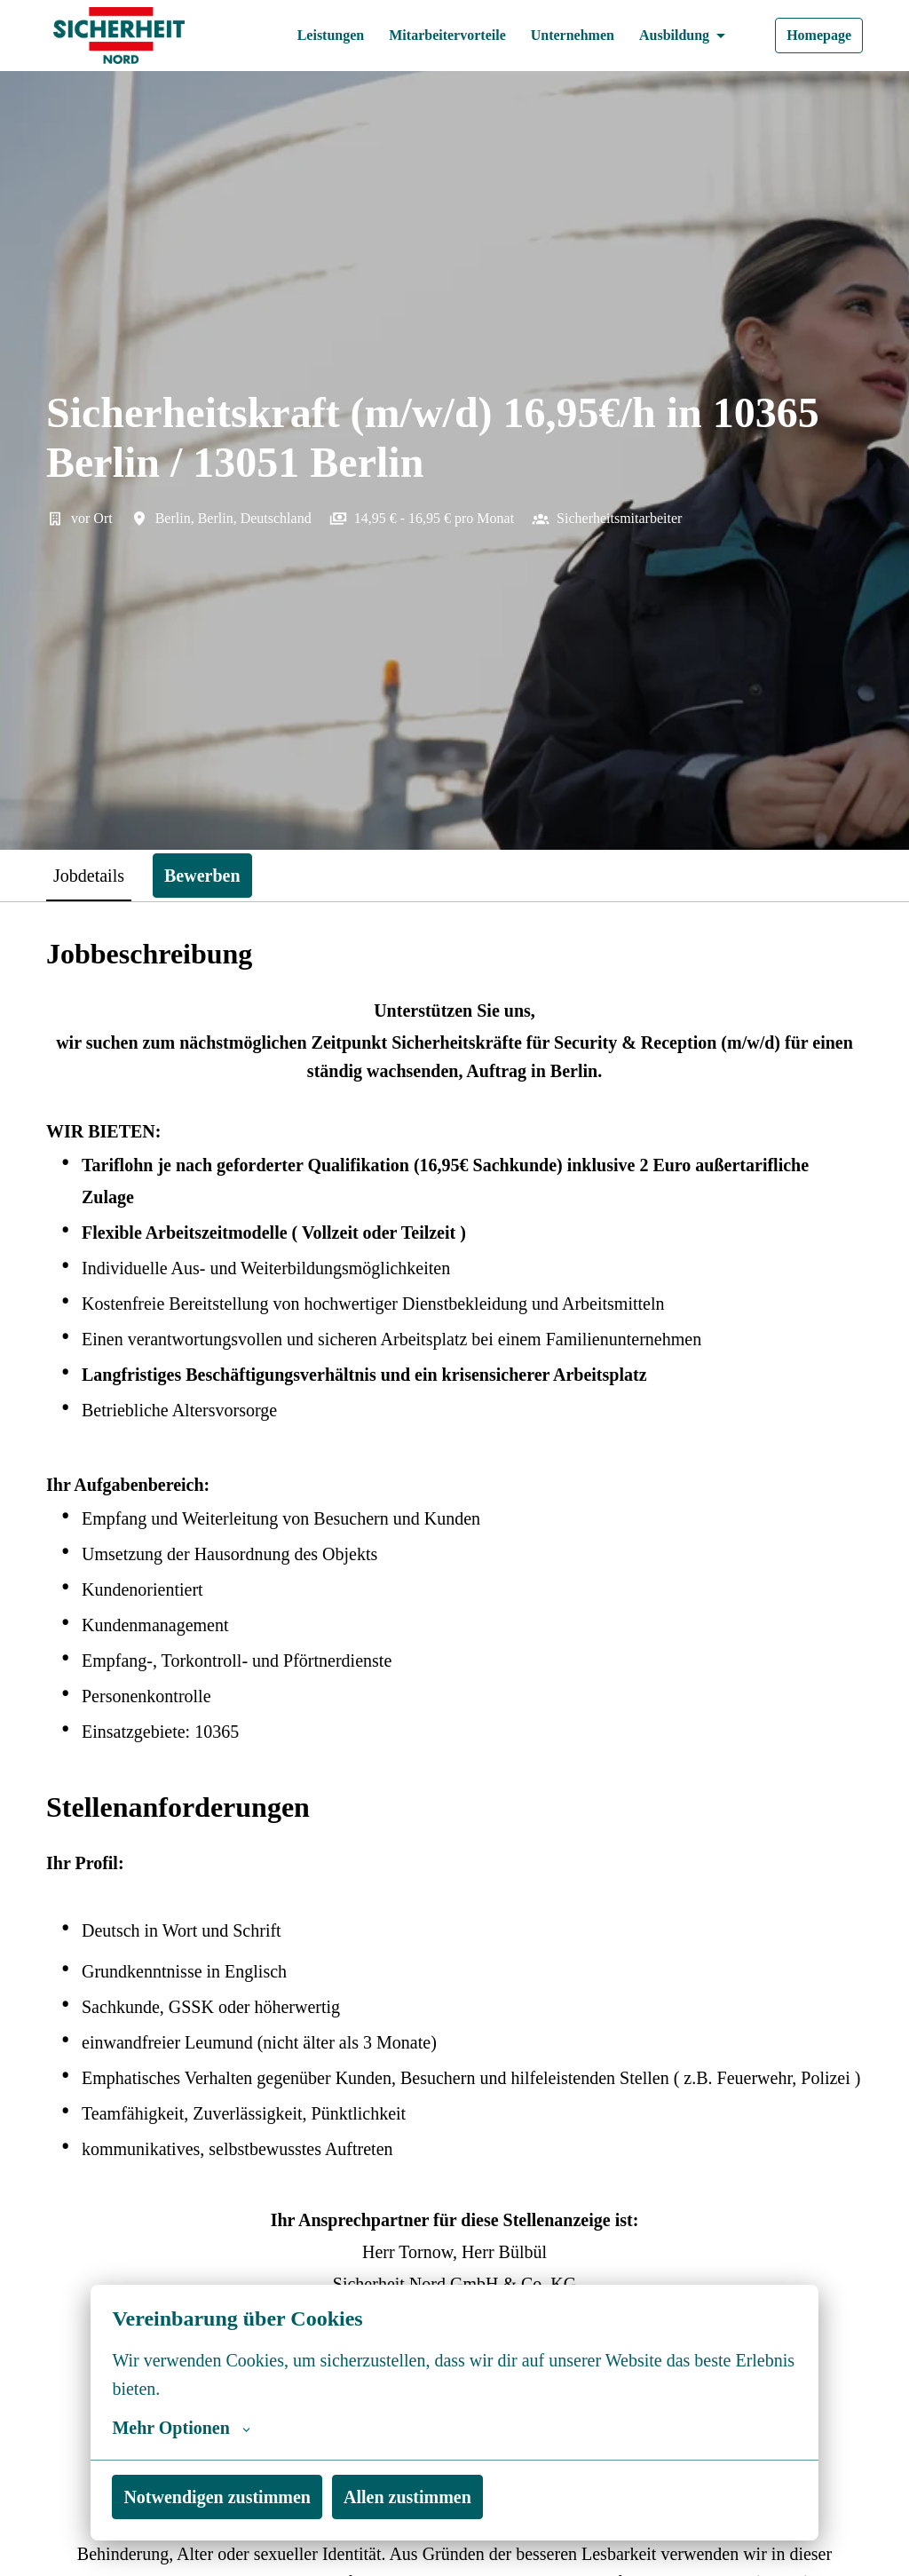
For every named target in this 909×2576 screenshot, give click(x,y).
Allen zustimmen (427, 2496)
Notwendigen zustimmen (225, 2496)
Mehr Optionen (182, 2427)
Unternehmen (558, 35)
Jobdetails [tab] (95, 875)
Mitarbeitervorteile (424, 35)
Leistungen (298, 35)
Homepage (815, 35)
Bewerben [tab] (218, 875)
